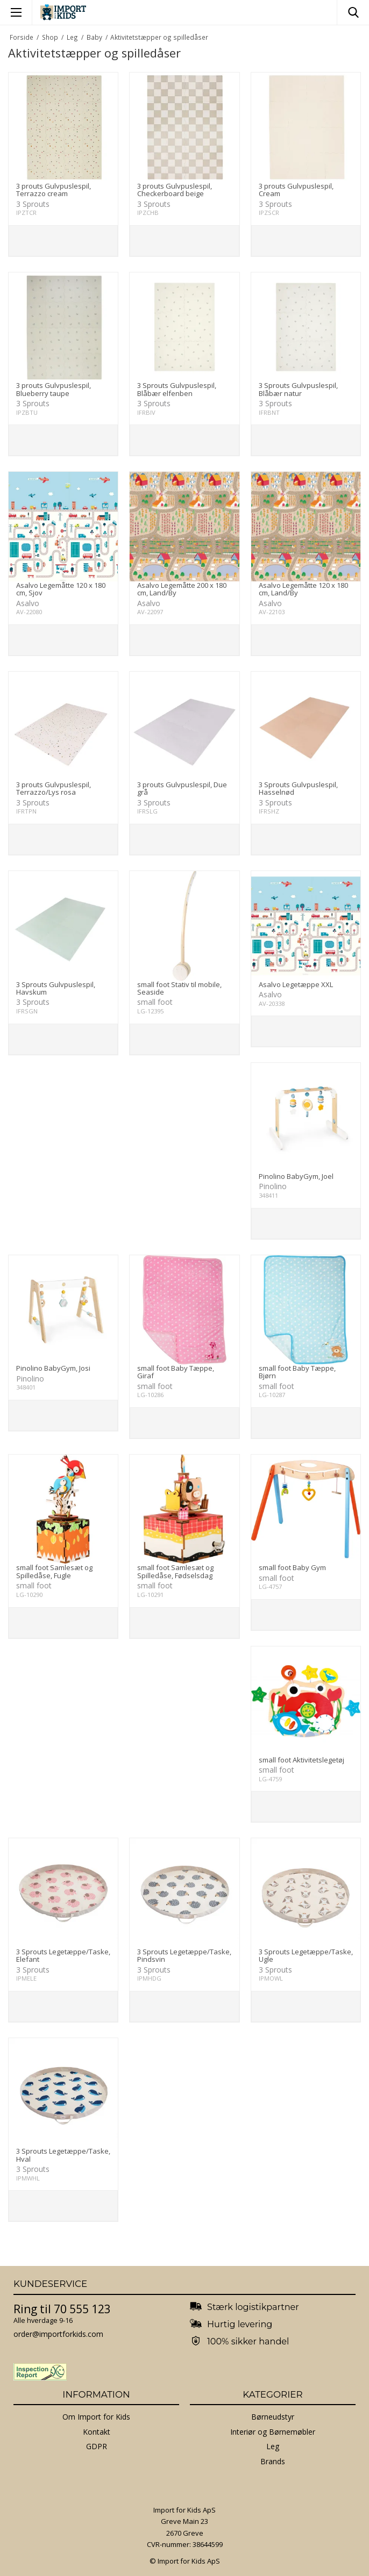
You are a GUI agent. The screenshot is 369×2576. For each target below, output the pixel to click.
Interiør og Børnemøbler (272, 2432)
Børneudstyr (272, 2417)
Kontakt (96, 2432)
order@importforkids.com (58, 2334)
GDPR (96, 2446)
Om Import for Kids (96, 2417)
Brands (272, 2461)
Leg (272, 2446)
